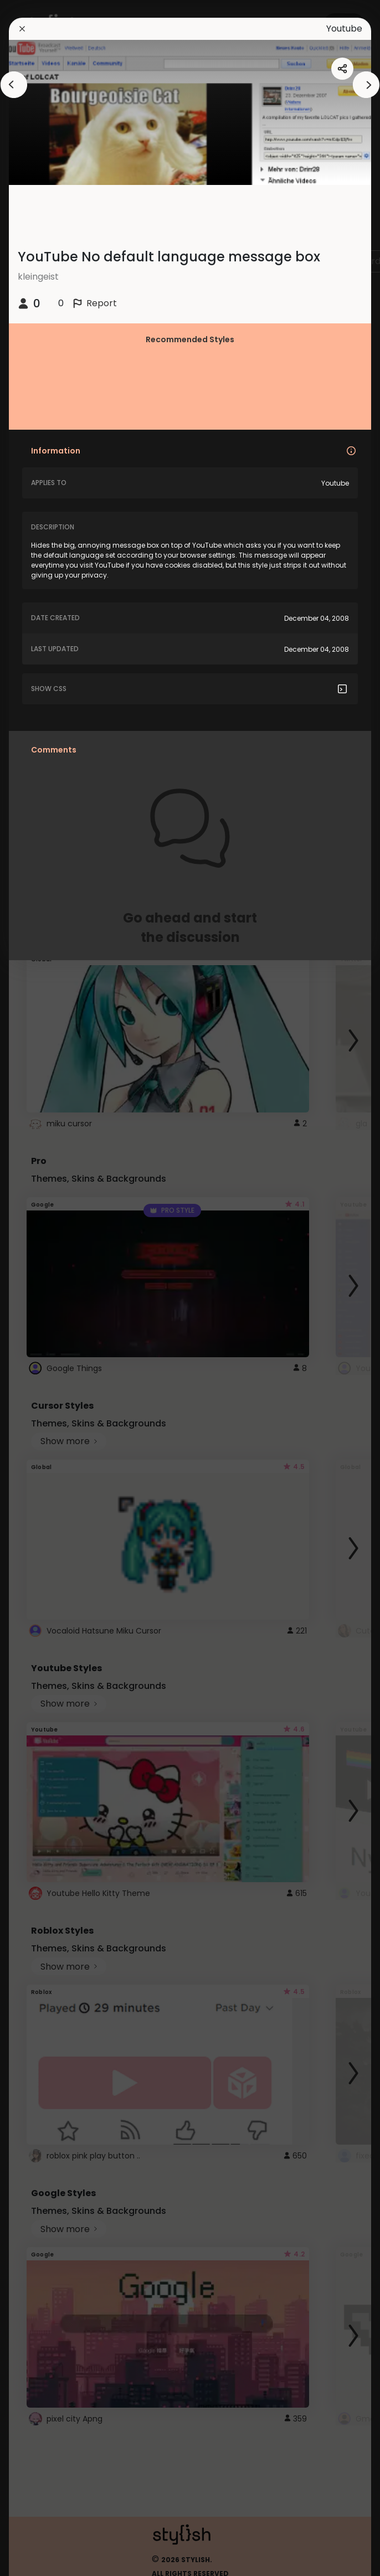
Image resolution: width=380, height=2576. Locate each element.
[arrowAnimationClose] (14, 85)
